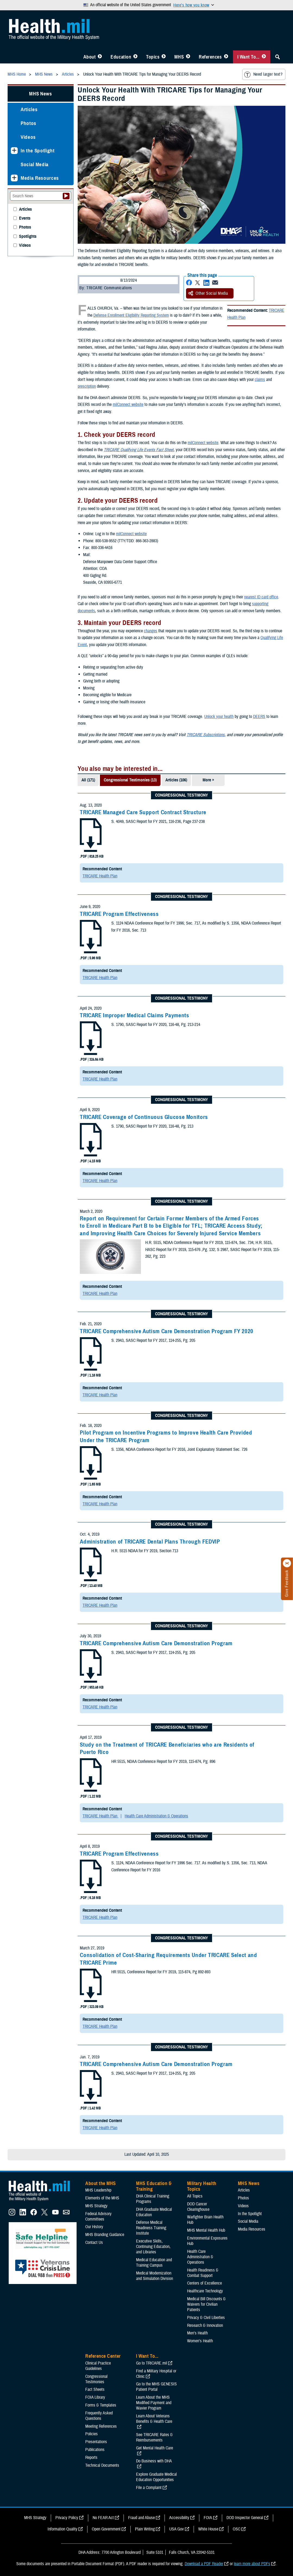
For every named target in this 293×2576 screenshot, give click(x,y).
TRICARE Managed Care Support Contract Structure (143, 812)
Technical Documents (102, 2465)
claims (260, 379)
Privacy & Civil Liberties (206, 2317)
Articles (29, 109)
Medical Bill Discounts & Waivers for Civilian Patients (206, 2304)
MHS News (40, 94)
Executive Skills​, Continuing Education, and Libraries (153, 2246)
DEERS (259, 716)
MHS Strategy (96, 2206)
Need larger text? (263, 74)
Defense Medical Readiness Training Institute (151, 2228)
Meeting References (101, 2426)
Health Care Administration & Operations (156, 1816)
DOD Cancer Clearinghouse (198, 2206)
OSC (236, 2529)
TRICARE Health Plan (100, 876)
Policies (91, 2434)
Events (24, 218)
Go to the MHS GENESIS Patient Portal (156, 2386)
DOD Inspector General (244, 2517)
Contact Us (94, 2242)
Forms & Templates (100, 2405)
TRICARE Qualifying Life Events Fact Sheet (139, 450)
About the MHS (100, 2183)
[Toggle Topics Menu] (164, 57)
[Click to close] (287, 1563)
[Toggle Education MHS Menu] (135, 57)
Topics (152, 57)
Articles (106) (176, 780)
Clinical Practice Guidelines (98, 2365)
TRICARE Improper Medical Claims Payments (134, 1015)
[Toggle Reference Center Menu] (226, 57)
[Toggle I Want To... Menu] (264, 57)
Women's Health (200, 2341)
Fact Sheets (95, 2389)
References (210, 57)
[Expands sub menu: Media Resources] (14, 178)
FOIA (208, 2517)
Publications (95, 2449)
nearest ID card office (261, 597)
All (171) (88, 780)
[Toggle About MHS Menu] (100, 57)
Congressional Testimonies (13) (130, 780)
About (89, 57)
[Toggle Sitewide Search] (277, 56)
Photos (28, 123)
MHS (179, 57)
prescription (87, 386)
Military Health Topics (201, 2186)
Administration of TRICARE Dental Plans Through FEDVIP (150, 1541)
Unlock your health (219, 716)
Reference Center (103, 2356)
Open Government (106, 2529)
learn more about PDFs (252, 2564)
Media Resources (40, 178)
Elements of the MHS (102, 2198)
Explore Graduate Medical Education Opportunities (156, 2477)
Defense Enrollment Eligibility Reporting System (131, 315)
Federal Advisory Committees (98, 2216)
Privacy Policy (66, 2517)
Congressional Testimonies (96, 2379)
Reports (91, 2457)
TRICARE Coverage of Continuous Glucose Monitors (144, 1117)
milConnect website (128, 404)
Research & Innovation (205, 2325)
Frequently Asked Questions (99, 2415)
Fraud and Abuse (141, 2517)
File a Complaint (149, 2487)
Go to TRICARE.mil (151, 2363)
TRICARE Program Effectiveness (119, 914)
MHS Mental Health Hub (206, 2230)
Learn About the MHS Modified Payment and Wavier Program (153, 2403)
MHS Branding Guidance (104, 2234)
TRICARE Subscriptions (206, 734)
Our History (94, 2226)
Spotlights (27, 236)
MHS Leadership (98, 2190)
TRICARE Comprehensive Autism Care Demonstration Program (156, 1643)
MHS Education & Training (154, 2186)
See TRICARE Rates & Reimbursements (154, 2437)
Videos (28, 137)
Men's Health (197, 2333)
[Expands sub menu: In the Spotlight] (14, 150)
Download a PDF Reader (204, 2564)
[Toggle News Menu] (188, 57)
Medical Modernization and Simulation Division (154, 2275)
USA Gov (176, 2529)
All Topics (195, 2196)
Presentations (96, 2442)
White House (208, 2529)
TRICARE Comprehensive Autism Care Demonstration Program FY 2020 (166, 1331)
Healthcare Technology (205, 2291)
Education (121, 57)
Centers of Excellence (204, 2283)
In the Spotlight (38, 150)
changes (150, 631)
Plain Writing (145, 2529)
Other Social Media (208, 293)
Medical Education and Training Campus (154, 2262)
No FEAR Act (103, 2517)
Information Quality (62, 2529)
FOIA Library (95, 2397)
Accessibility (179, 2517)
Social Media (35, 164)
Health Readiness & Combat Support (202, 2272)
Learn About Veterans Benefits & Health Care (154, 2418)
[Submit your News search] (66, 196)
